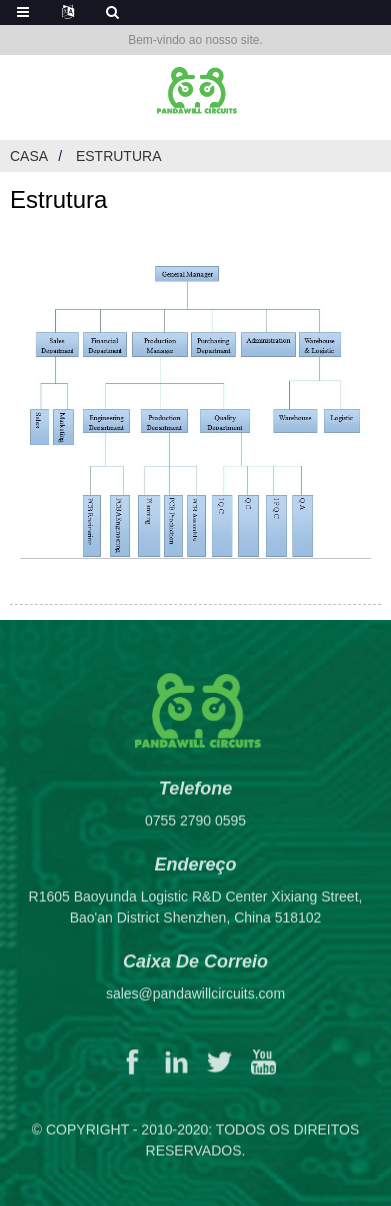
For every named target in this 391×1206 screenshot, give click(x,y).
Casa (29, 156)
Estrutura (119, 156)
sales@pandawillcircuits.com (195, 1004)
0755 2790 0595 (195, 831)
